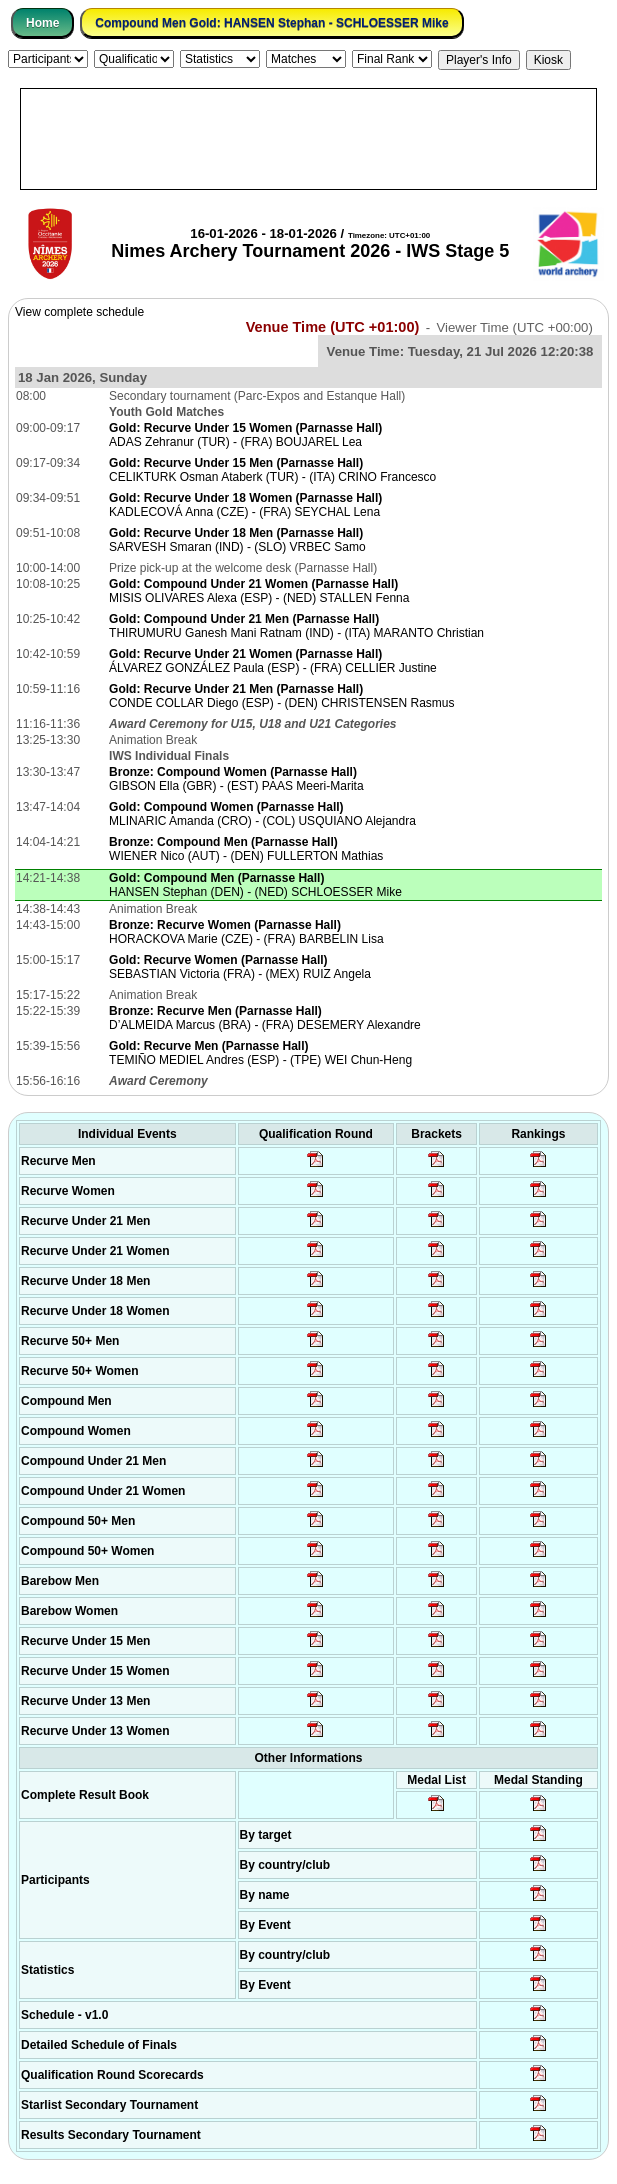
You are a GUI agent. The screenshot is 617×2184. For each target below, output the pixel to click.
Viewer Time (515, 327)
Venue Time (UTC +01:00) (333, 327)
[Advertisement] (308, 139)
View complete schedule (79, 312)
